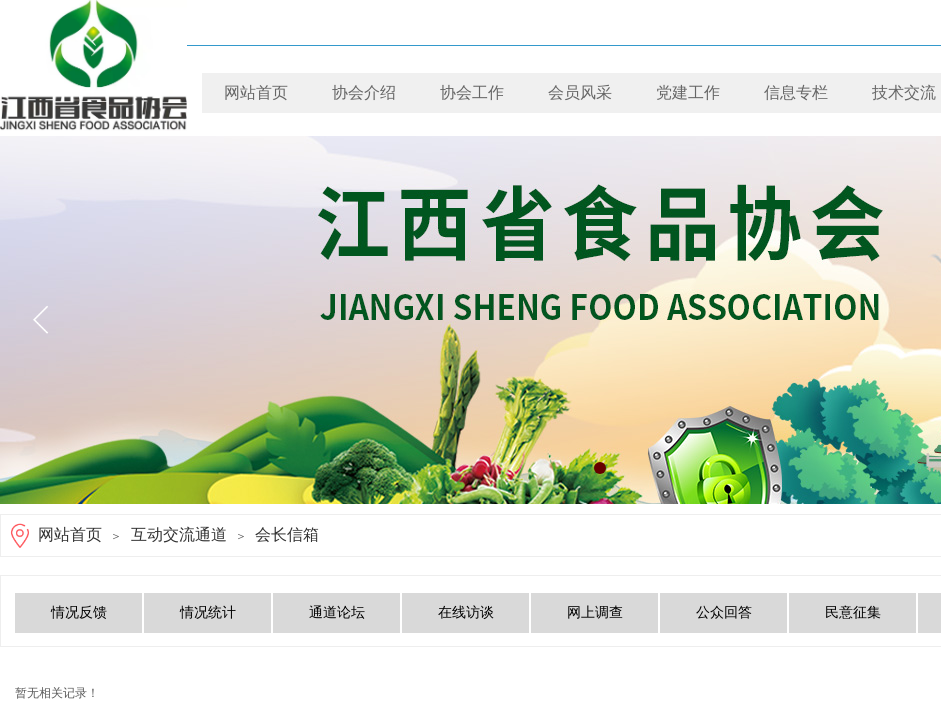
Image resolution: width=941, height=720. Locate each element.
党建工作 (688, 92)
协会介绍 (364, 92)
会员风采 (580, 92)
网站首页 (256, 92)
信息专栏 (796, 92)
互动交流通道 (179, 534)
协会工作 (472, 92)
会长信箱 (287, 534)
